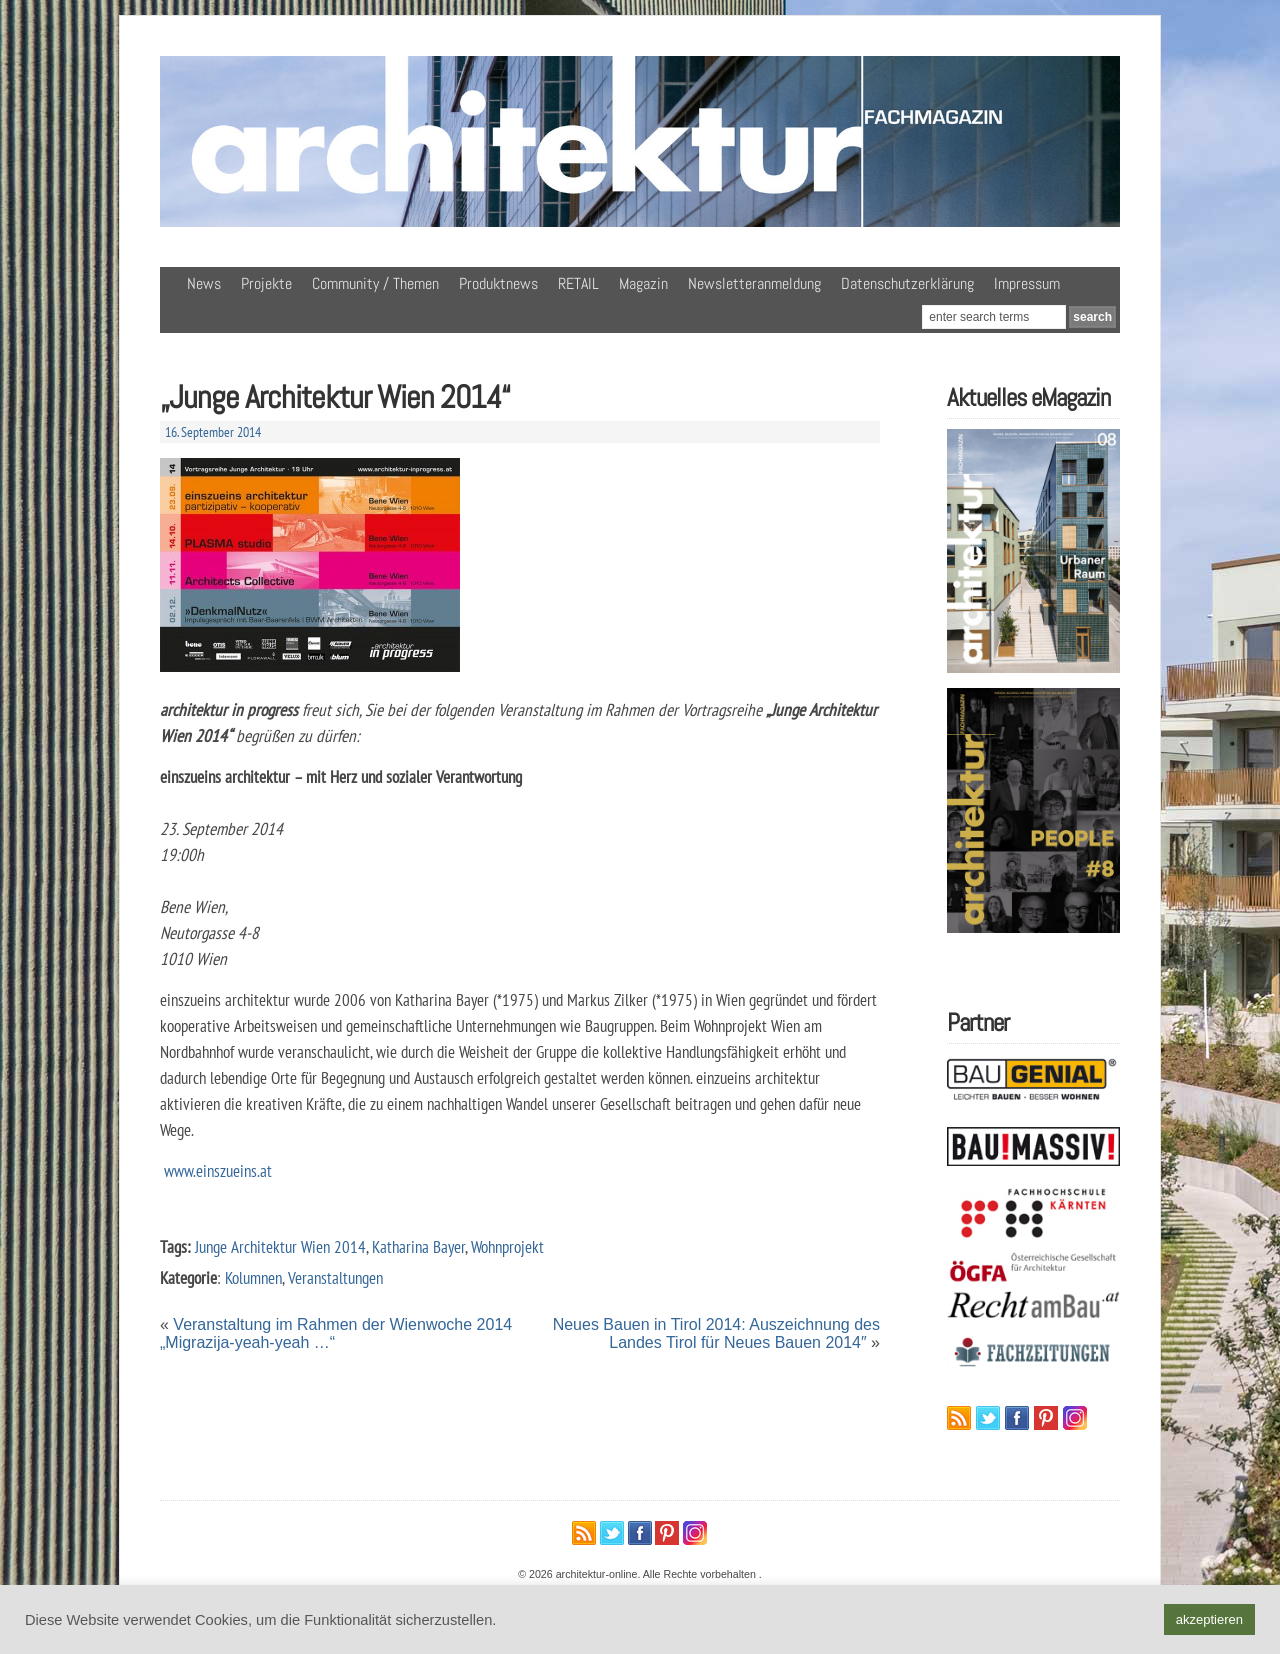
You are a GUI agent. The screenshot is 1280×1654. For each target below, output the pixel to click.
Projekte (266, 283)
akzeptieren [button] (1209, 1619)
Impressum (1027, 283)
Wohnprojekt (507, 1246)
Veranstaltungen (335, 1277)
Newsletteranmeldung (754, 283)
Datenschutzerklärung (907, 283)
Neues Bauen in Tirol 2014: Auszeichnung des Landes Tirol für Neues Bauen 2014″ (716, 1333)
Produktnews (498, 283)
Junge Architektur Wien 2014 (280, 1246)
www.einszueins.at (216, 1170)
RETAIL (578, 283)
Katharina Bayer (418, 1246)
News (204, 283)
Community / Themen (375, 283)
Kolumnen (253, 1277)
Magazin (643, 283)
